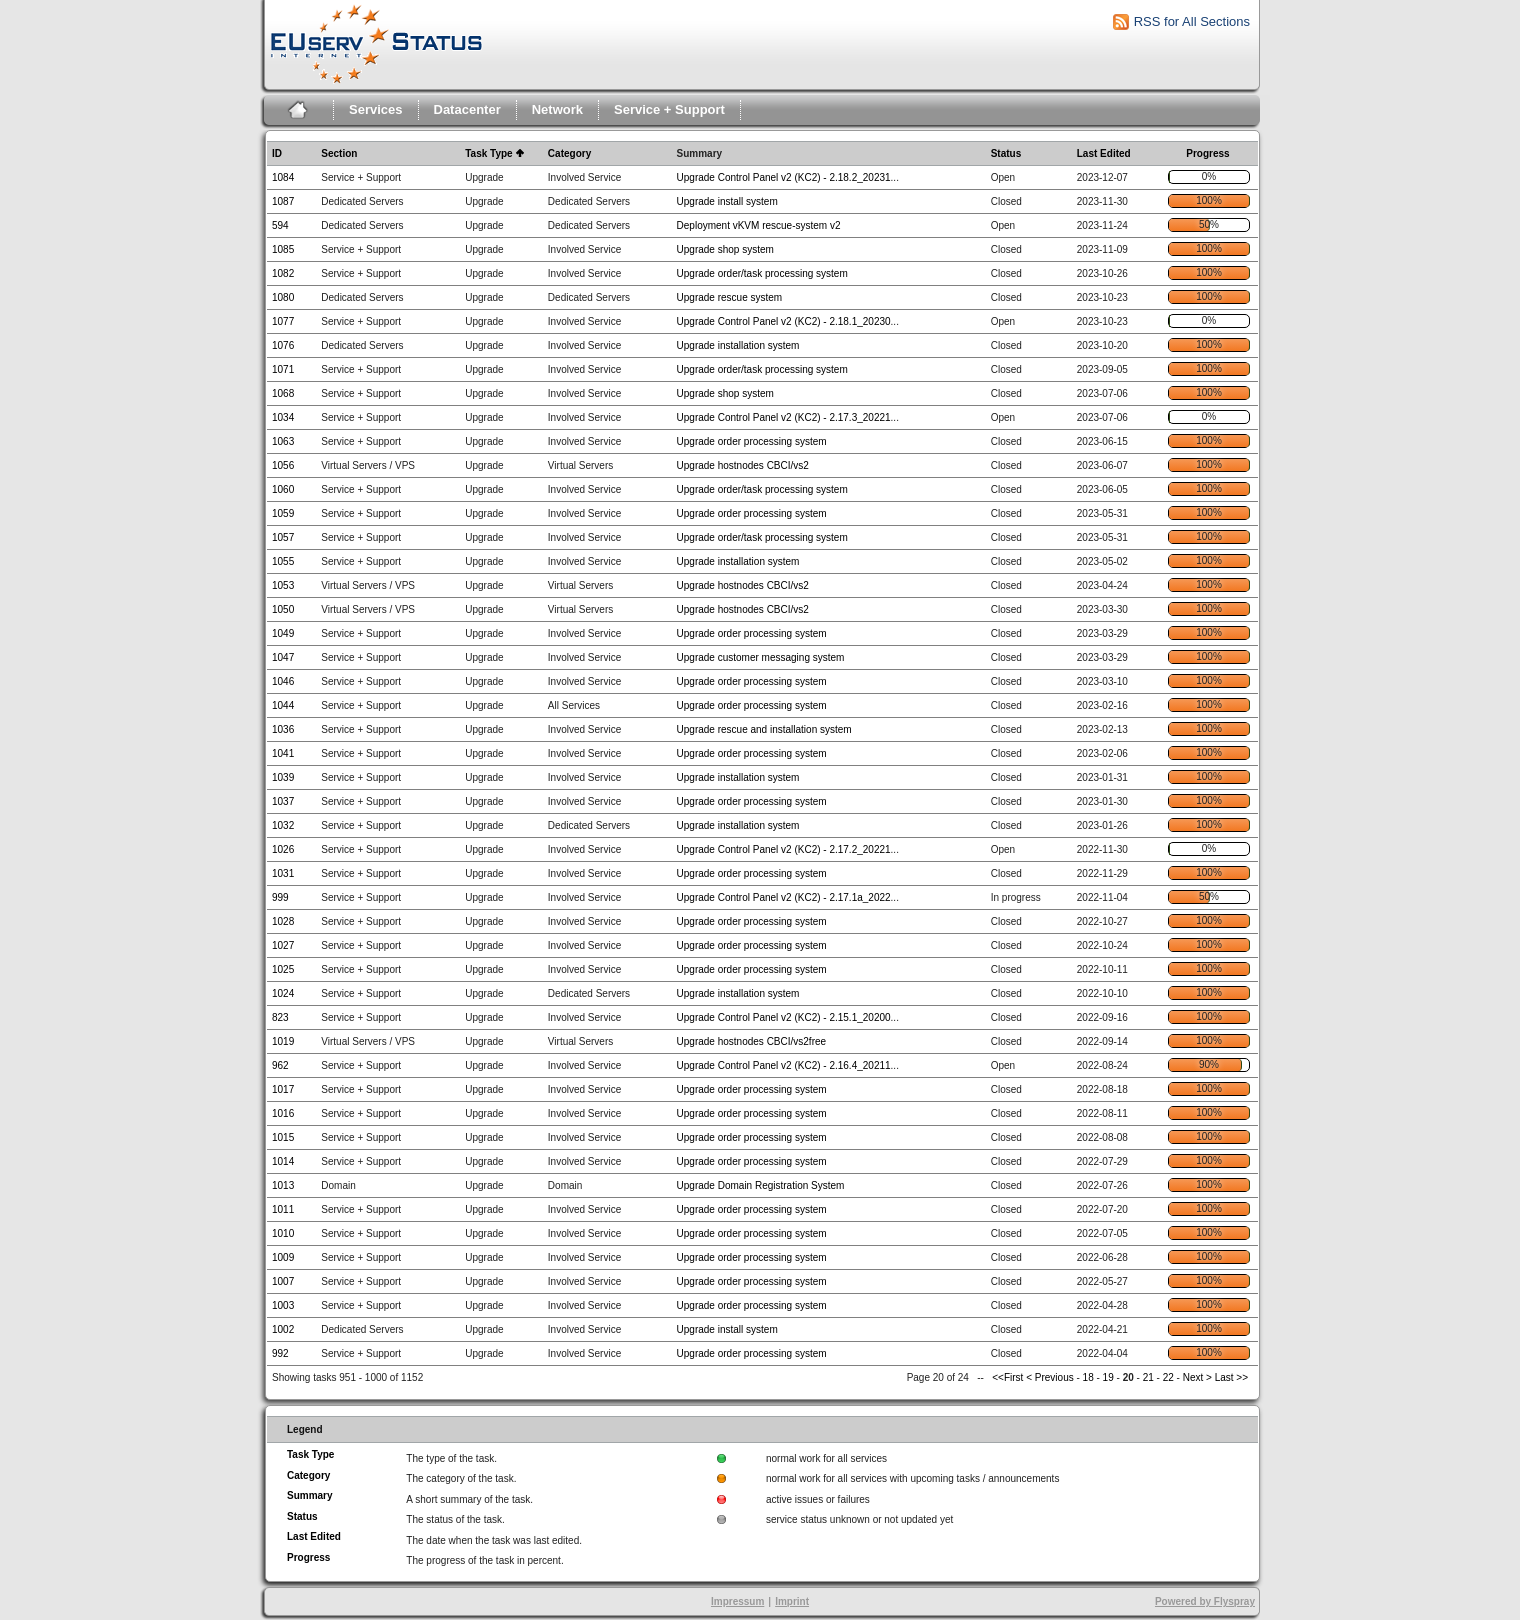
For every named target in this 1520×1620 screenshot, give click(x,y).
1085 (283, 249)
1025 (283, 969)
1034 (283, 417)
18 (1088, 1377)
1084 (283, 177)
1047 (283, 657)
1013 (283, 1185)
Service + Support (669, 109)
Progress (1207, 153)
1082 (283, 273)
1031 (283, 873)
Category (569, 153)
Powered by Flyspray (1205, 1601)
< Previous (1050, 1377)
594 (280, 225)
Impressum (737, 1601)
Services (376, 109)
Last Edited (1104, 153)
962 (280, 1065)
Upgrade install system (727, 201)
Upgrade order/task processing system (762, 273)
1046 (283, 681)
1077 (283, 321)
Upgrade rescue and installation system (764, 729)
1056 (283, 465)
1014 (283, 1161)
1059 (283, 513)
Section (339, 153)
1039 (283, 777)
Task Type (488, 153)
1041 (283, 753)
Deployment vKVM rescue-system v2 (759, 225)
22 (1168, 1377)
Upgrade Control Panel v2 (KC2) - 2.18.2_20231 (784, 177)
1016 (283, 1113)
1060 (283, 489)
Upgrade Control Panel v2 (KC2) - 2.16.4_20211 (784, 1065)
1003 (283, 1305)
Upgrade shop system (725, 249)
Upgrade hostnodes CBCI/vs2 (743, 465)
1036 (283, 729)
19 (1108, 1377)
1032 (283, 825)
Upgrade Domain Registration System (761, 1185)
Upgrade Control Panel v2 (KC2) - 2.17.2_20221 (784, 849)
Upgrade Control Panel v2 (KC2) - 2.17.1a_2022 (784, 897)
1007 (283, 1281)
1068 (283, 393)
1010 (283, 1233)
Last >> (1230, 1377)
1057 (283, 537)
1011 (283, 1209)
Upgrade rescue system (730, 297)
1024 (283, 993)
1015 (283, 1137)
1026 (283, 849)
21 (1148, 1377)
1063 (283, 441)
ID (277, 153)
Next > (1197, 1377)
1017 (283, 1089)
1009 (283, 1257)
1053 (283, 585)
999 (280, 897)
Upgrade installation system (738, 345)
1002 (283, 1329)
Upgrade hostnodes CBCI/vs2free (752, 1041)
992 (280, 1353)
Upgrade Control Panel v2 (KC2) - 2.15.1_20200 (784, 1017)
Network (557, 109)
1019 (283, 1041)
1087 (283, 201)
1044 (283, 705)
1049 (283, 633)
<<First (1009, 1377)
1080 (283, 297)
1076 (283, 345)
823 (280, 1017)
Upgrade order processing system (752, 441)
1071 (283, 369)
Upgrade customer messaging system (761, 657)
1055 (283, 561)
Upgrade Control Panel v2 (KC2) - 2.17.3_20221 (784, 417)
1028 (283, 921)
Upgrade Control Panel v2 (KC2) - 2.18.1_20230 (784, 321)
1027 (283, 945)
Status (1006, 153)
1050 (283, 609)
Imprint (792, 1601)
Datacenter (467, 109)
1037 (283, 801)
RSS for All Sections (1192, 21)
